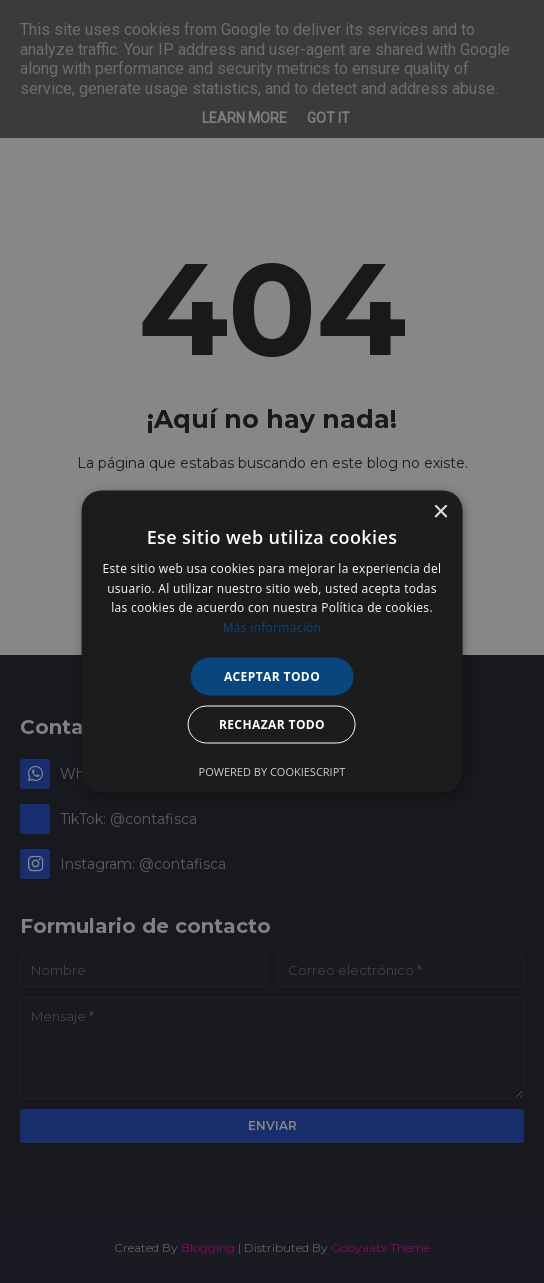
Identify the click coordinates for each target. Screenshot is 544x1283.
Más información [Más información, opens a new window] (272, 627)
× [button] (439, 511)
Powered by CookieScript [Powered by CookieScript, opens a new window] (272, 771)
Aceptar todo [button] (272, 676)
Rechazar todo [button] (272, 724)
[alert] (272, 641)
